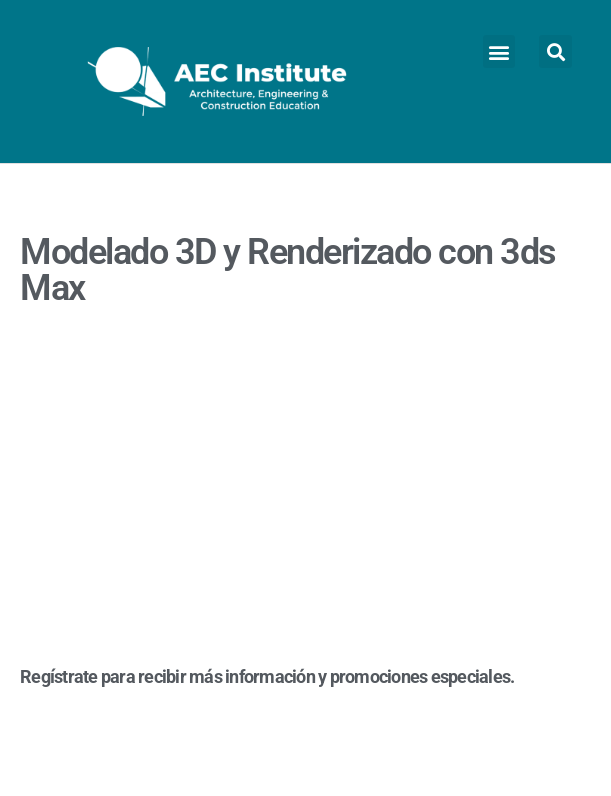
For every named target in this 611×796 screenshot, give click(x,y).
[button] (499, 51)
